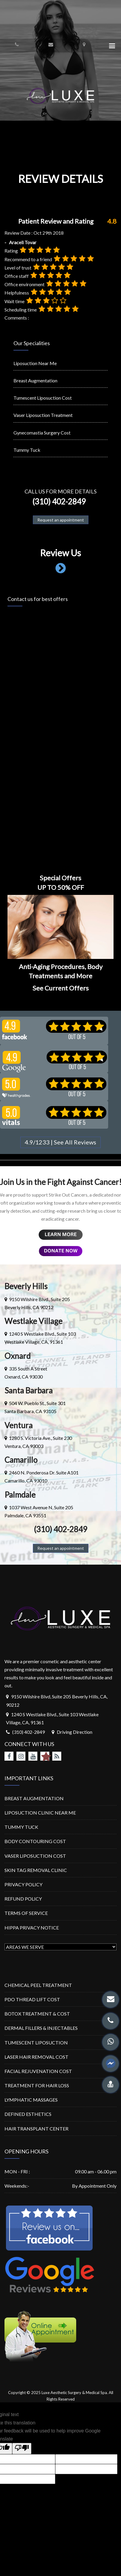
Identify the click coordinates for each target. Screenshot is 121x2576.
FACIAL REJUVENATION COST (38, 2071)
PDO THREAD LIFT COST (32, 1999)
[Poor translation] (21, 2448)
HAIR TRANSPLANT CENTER (36, 2128)
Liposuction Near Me (35, 363)
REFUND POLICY (23, 1898)
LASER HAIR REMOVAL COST (36, 2057)
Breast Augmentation (35, 380)
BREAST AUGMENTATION (34, 1798)
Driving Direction (74, 1732)
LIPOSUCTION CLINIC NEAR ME (40, 1812)
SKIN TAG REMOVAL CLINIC (35, 1870)
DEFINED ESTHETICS (27, 2114)
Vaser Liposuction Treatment (43, 415)
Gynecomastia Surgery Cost (42, 432)
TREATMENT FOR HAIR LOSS (36, 2085)
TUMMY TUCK (21, 1827)
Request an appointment (60, 519)
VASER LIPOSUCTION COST (35, 1856)
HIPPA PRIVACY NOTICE (31, 1927)
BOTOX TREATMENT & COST (37, 2013)
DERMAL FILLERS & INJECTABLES (41, 2028)
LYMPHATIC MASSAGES (31, 2099)
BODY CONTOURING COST (35, 1841)
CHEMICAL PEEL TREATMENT (38, 1985)
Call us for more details (60, 491)
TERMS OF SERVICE (26, 1913)
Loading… (60, 731)
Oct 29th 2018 (48, 233)
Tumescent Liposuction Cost (42, 398)
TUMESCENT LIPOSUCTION (36, 2042)
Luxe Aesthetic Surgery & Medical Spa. (75, 2392)
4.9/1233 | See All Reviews (60, 1142)
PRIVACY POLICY (23, 1884)
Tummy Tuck (26, 450)
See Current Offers (61, 988)
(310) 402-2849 (57, 501)
